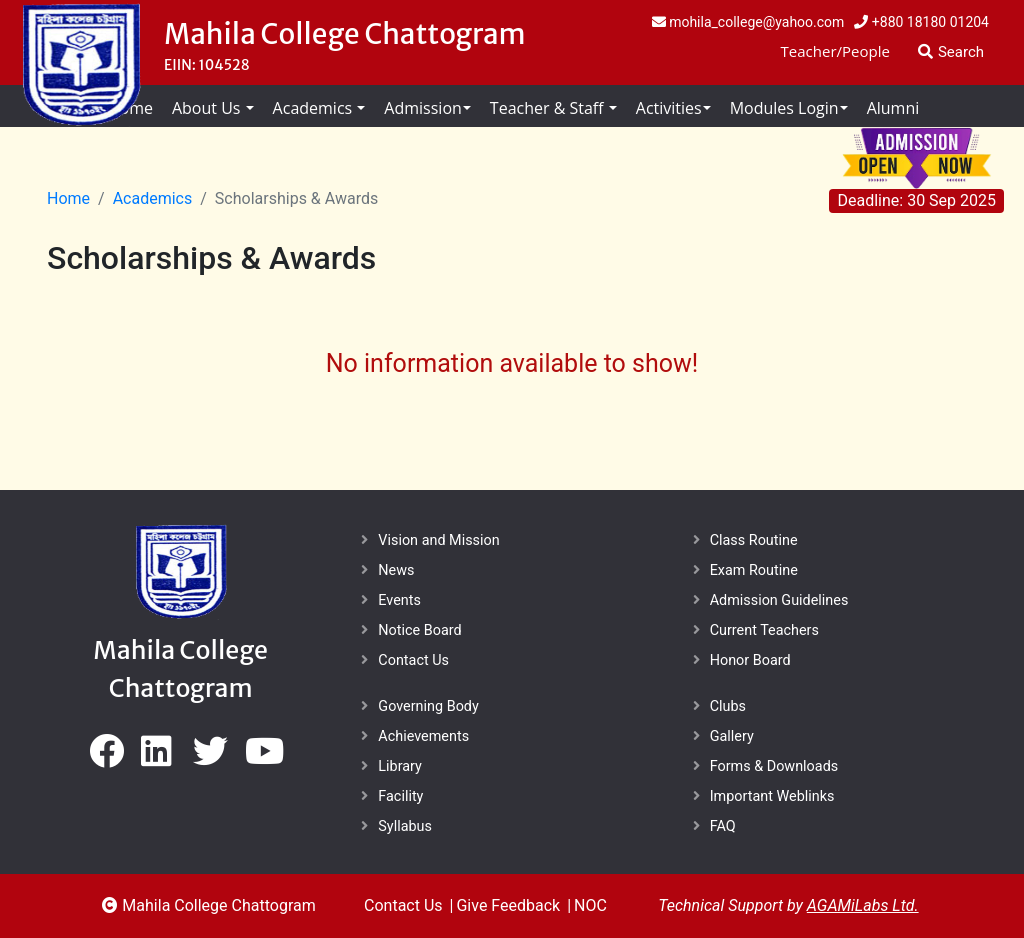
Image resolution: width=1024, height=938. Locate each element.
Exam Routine (754, 570)
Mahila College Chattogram (345, 34)
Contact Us (413, 660)
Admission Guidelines (779, 600)
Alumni (893, 108)
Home (68, 198)
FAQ (723, 826)
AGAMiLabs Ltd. (863, 905)
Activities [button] (669, 108)
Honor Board (750, 660)
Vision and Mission (438, 540)
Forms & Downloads (774, 766)
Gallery (732, 736)
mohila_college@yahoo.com (748, 22)
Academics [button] (315, 108)
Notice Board (419, 630)
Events (399, 600)
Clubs (728, 706)
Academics (153, 198)
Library (400, 766)
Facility (400, 796)
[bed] (106, 758)
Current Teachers (764, 630)
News (396, 570)
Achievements (423, 736)
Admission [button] (422, 108)
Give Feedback (508, 905)
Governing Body (428, 706)
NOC (590, 905)
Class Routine (754, 540)
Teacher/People (835, 51)
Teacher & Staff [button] (549, 108)
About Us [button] (208, 108)
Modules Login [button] (784, 108)
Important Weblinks (772, 796)
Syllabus (405, 826)
